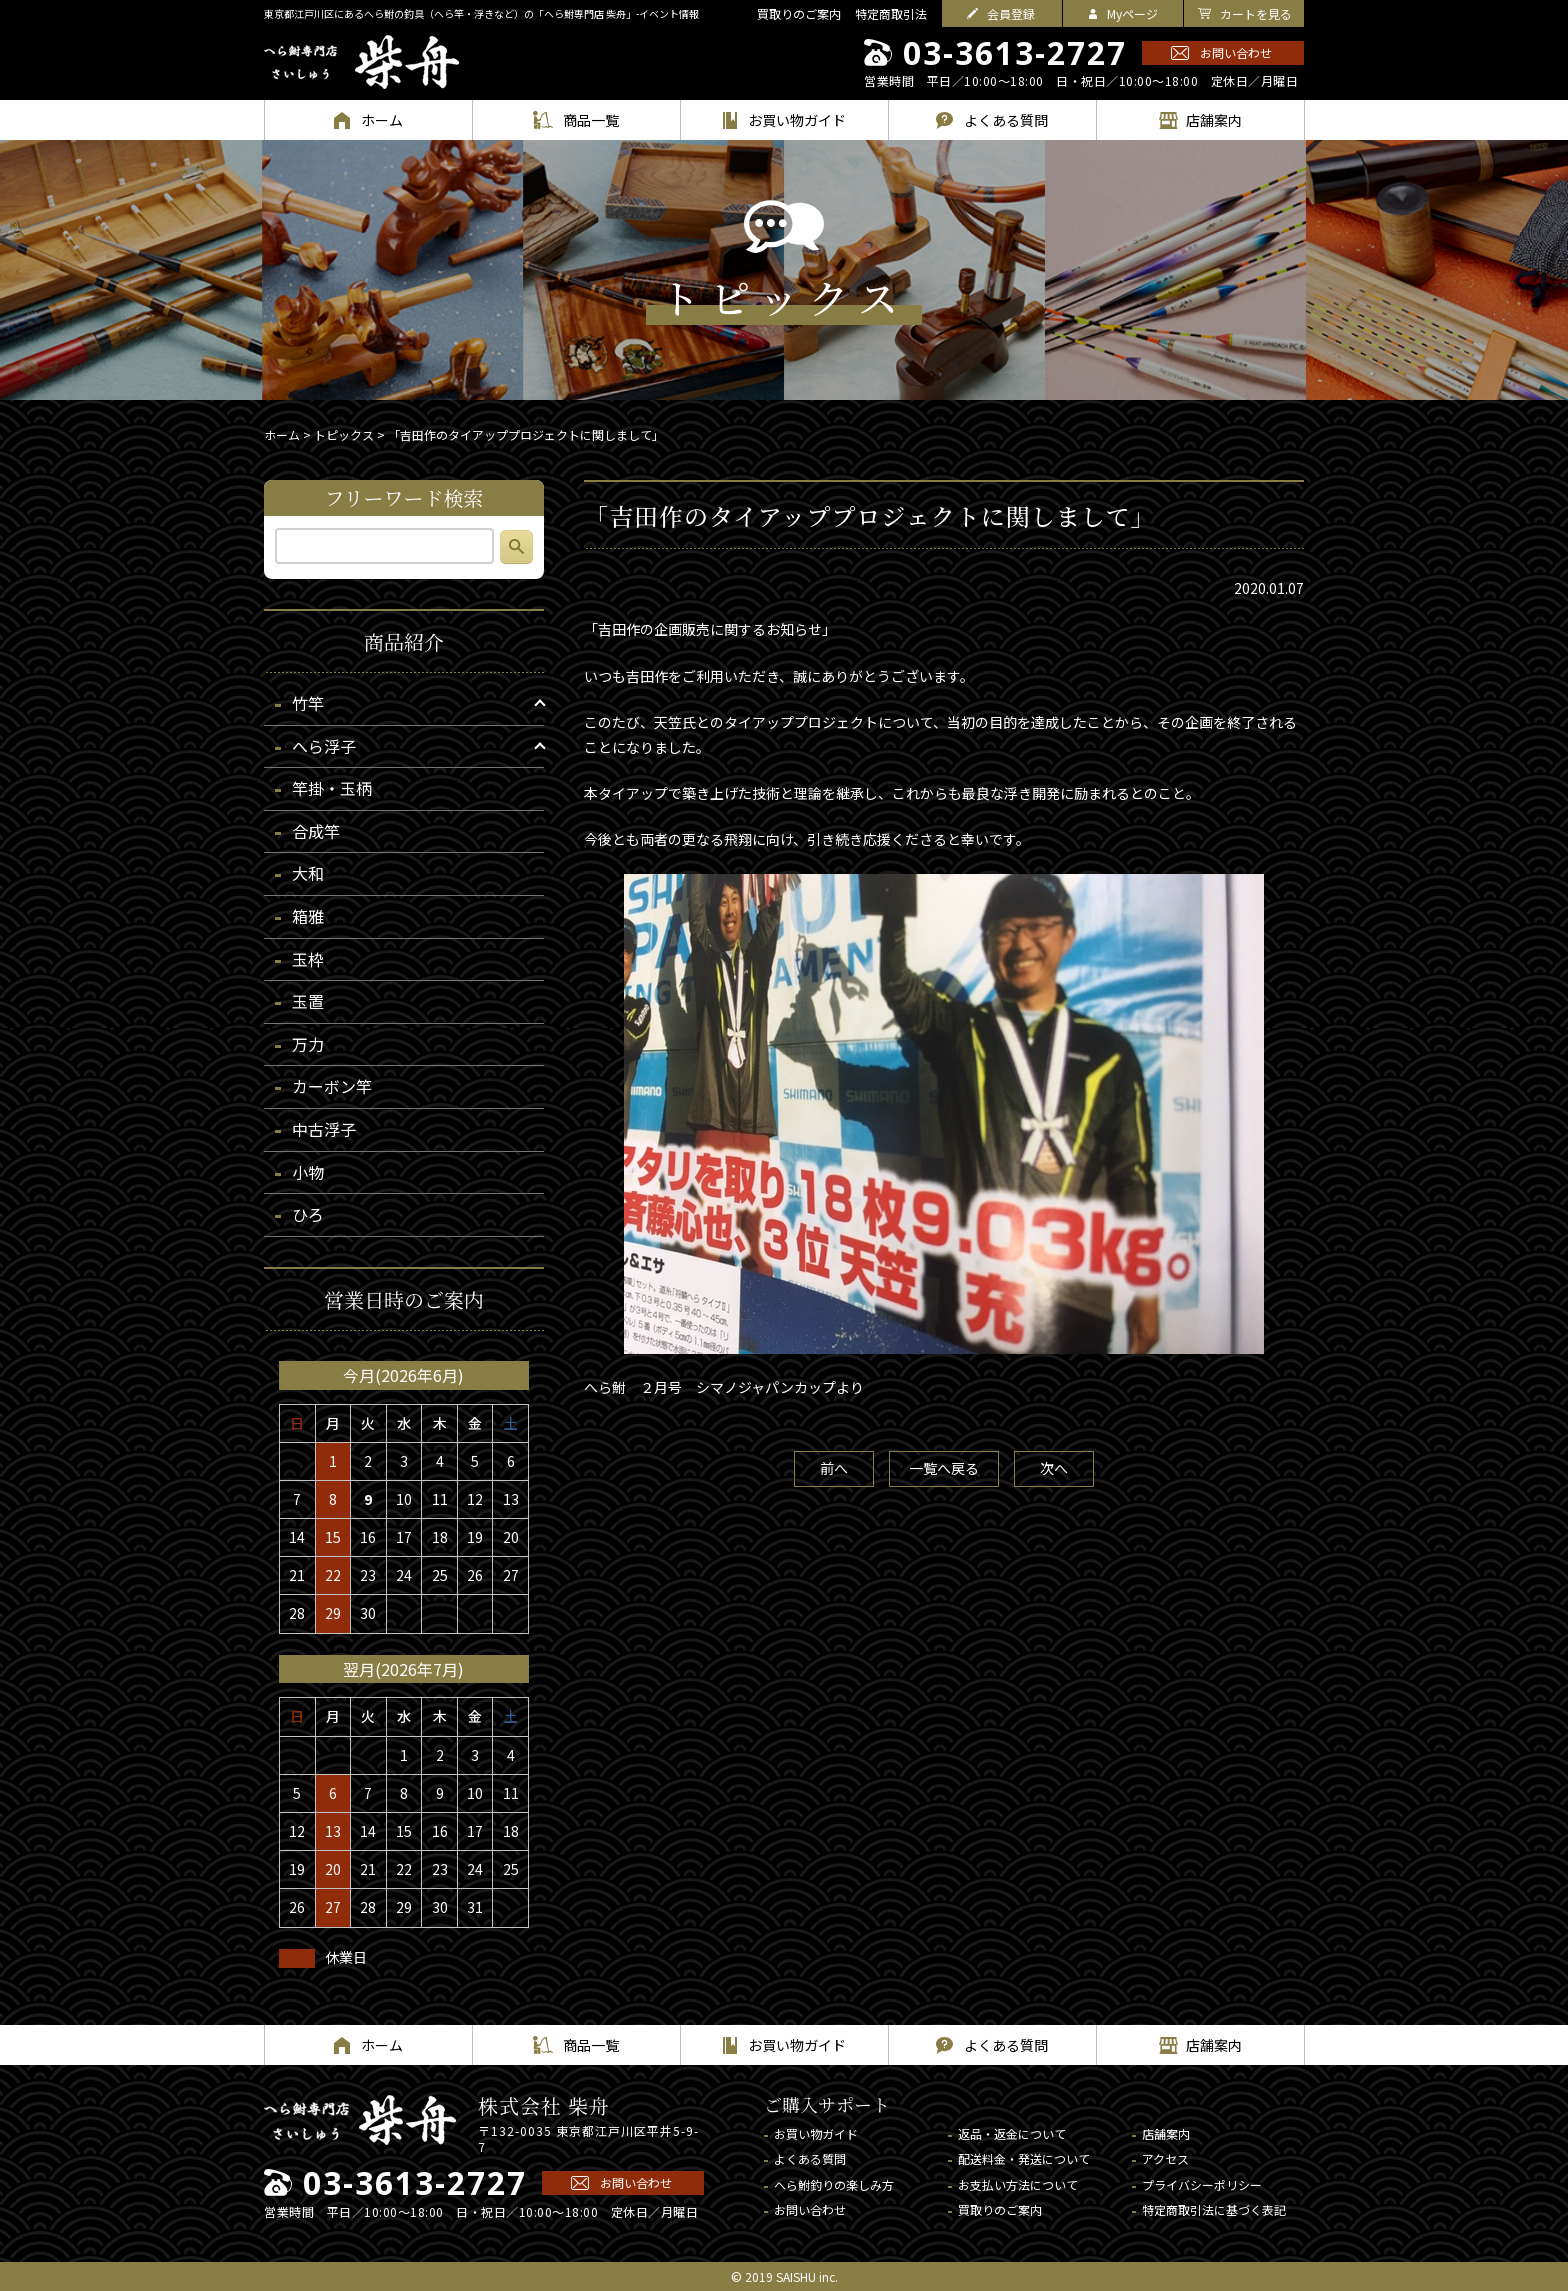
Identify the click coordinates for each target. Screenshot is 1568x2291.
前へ (834, 1468)
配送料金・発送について (1024, 2158)
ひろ (308, 1214)
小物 (308, 1172)
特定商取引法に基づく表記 (1214, 2209)
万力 (308, 1044)
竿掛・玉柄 (332, 788)
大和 (308, 873)
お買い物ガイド (816, 2133)
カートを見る (1256, 13)
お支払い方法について (1018, 2184)
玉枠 (308, 959)
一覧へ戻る (944, 1468)
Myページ (1132, 13)
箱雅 (308, 916)
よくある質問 (810, 2158)
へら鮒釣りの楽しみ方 (834, 2184)
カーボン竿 (332, 1086)
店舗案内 (1166, 2133)
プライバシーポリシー (1202, 2184)
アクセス (1165, 2158)
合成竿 (316, 831)
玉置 (308, 1001)
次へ (1054, 1468)
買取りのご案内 (799, 13)
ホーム (282, 434)
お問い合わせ (1236, 52)
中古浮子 (324, 1129)
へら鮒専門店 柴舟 (361, 62)
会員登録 (1011, 13)
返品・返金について (1012, 2133)
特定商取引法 (891, 13)
